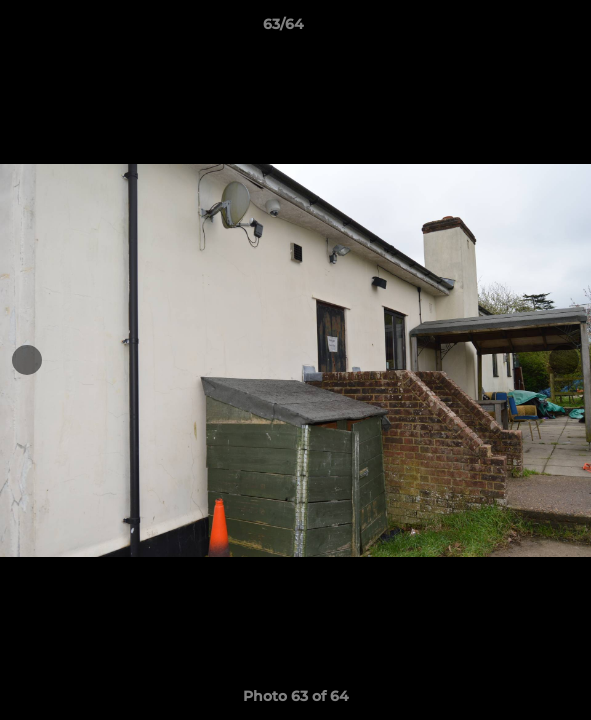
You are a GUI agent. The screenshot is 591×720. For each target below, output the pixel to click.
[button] (519, 29)
